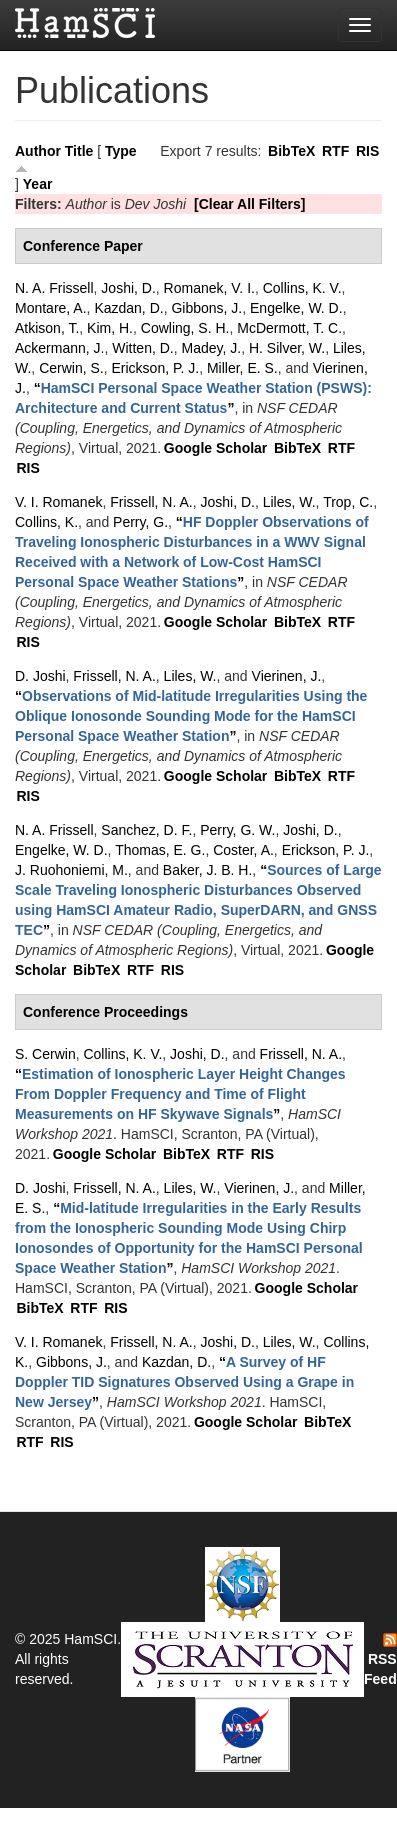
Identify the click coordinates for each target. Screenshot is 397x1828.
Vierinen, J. (287, 676)
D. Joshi (40, 676)
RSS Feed (380, 1660)
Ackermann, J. (59, 348)
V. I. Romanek (58, 502)
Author (38, 151)
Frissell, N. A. (151, 502)
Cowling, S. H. (185, 328)
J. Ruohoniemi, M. (71, 870)
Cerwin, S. (71, 368)
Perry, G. (140, 522)
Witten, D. (142, 348)
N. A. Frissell (54, 288)
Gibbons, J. (206, 308)
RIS (367, 151)
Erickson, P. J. (155, 368)
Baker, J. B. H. (207, 870)
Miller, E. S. (242, 368)
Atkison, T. (47, 328)
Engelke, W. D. (296, 308)
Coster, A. (243, 850)
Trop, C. (348, 502)
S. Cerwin (45, 1054)
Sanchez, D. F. (146, 830)
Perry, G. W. (237, 830)
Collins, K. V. (302, 288)
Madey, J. (212, 348)
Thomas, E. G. (160, 850)
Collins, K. (46, 522)
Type (121, 151)
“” (191, 716)
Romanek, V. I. (209, 288)
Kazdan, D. (128, 308)
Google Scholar (215, 448)
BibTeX (291, 151)
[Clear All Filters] (250, 204)
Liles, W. (289, 502)
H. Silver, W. (287, 348)
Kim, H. (110, 328)
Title (79, 151)
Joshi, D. (128, 288)
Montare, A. (51, 308)
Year (38, 184)
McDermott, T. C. (289, 328)
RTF (335, 151)
